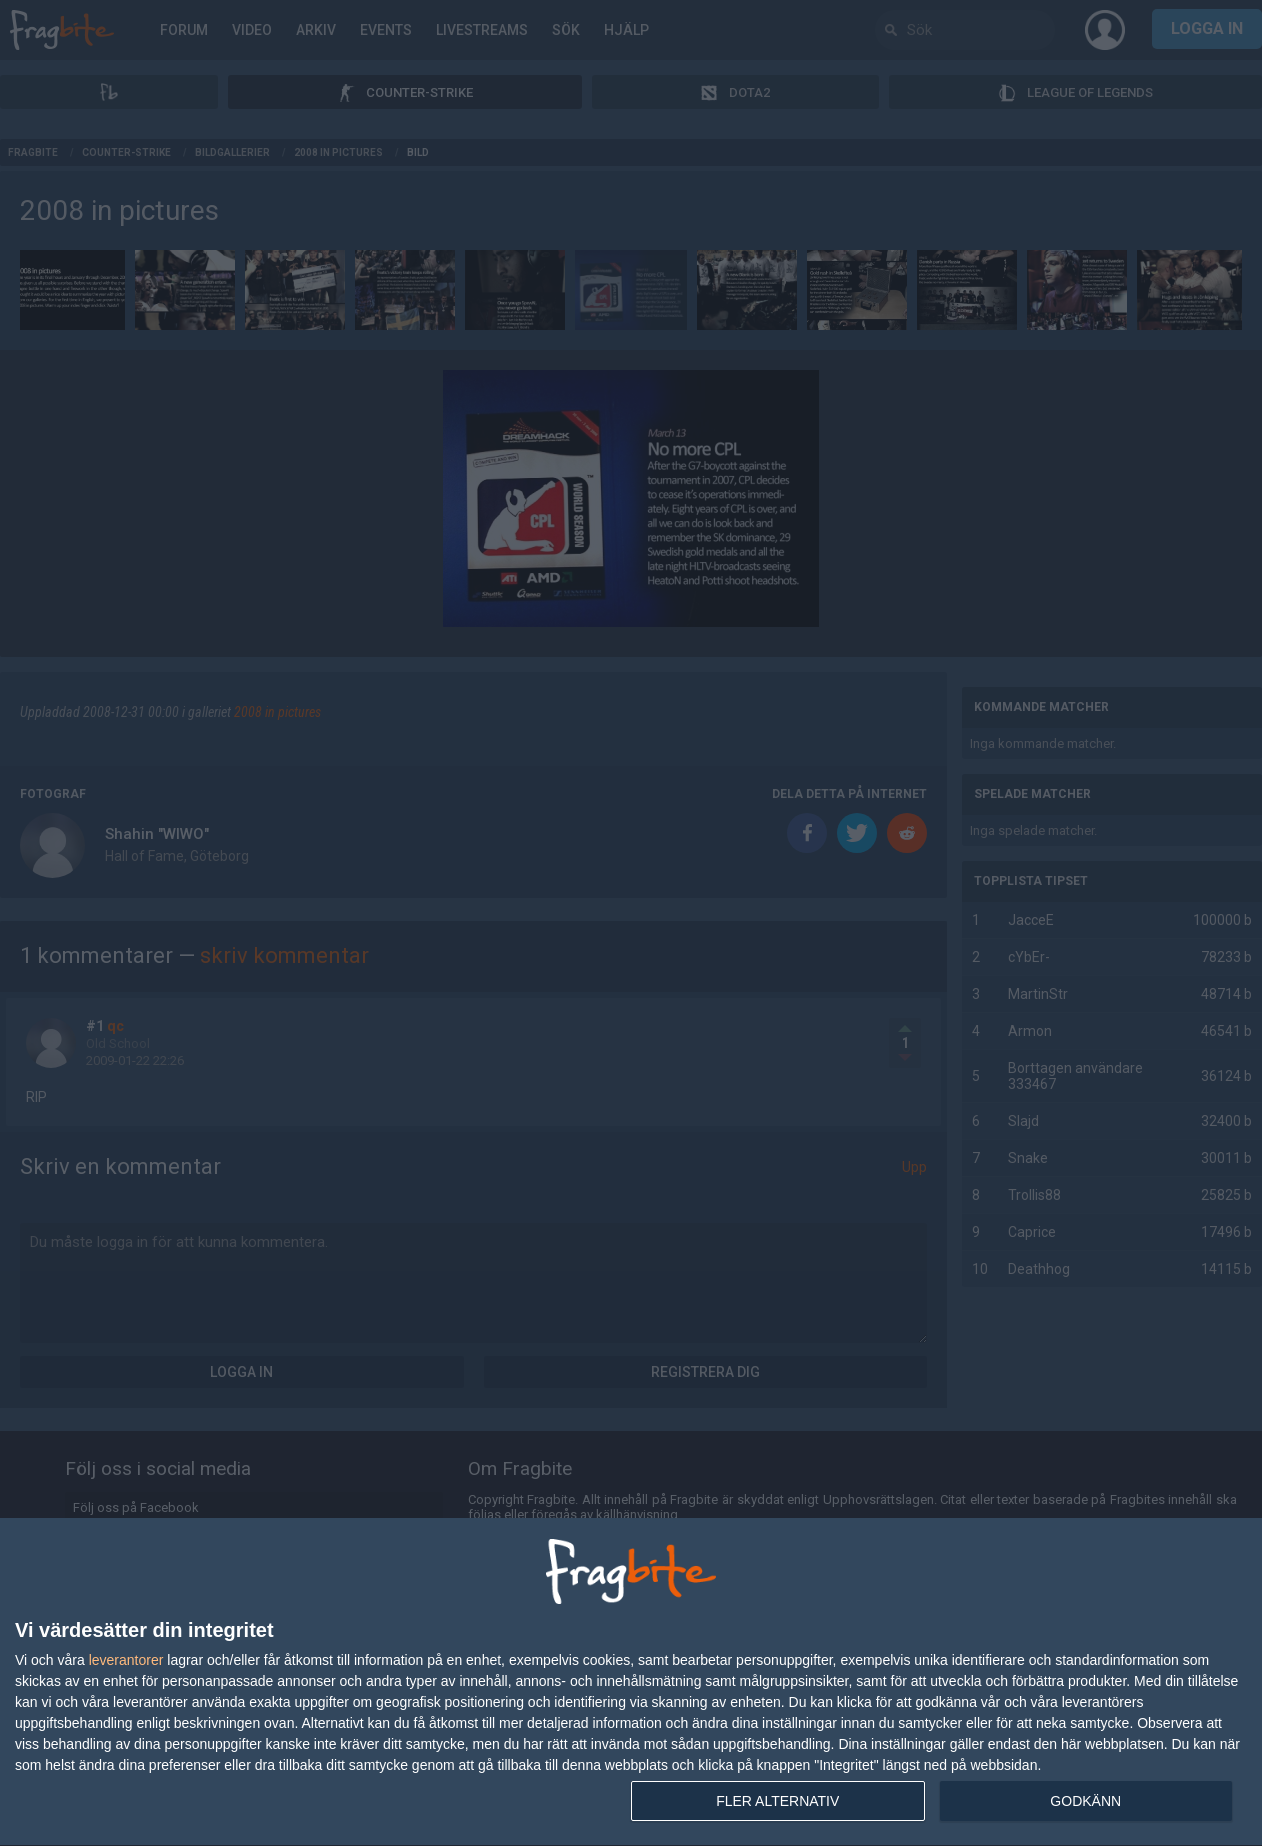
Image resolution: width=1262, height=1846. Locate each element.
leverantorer (126, 1660)
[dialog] (631, 1682)
